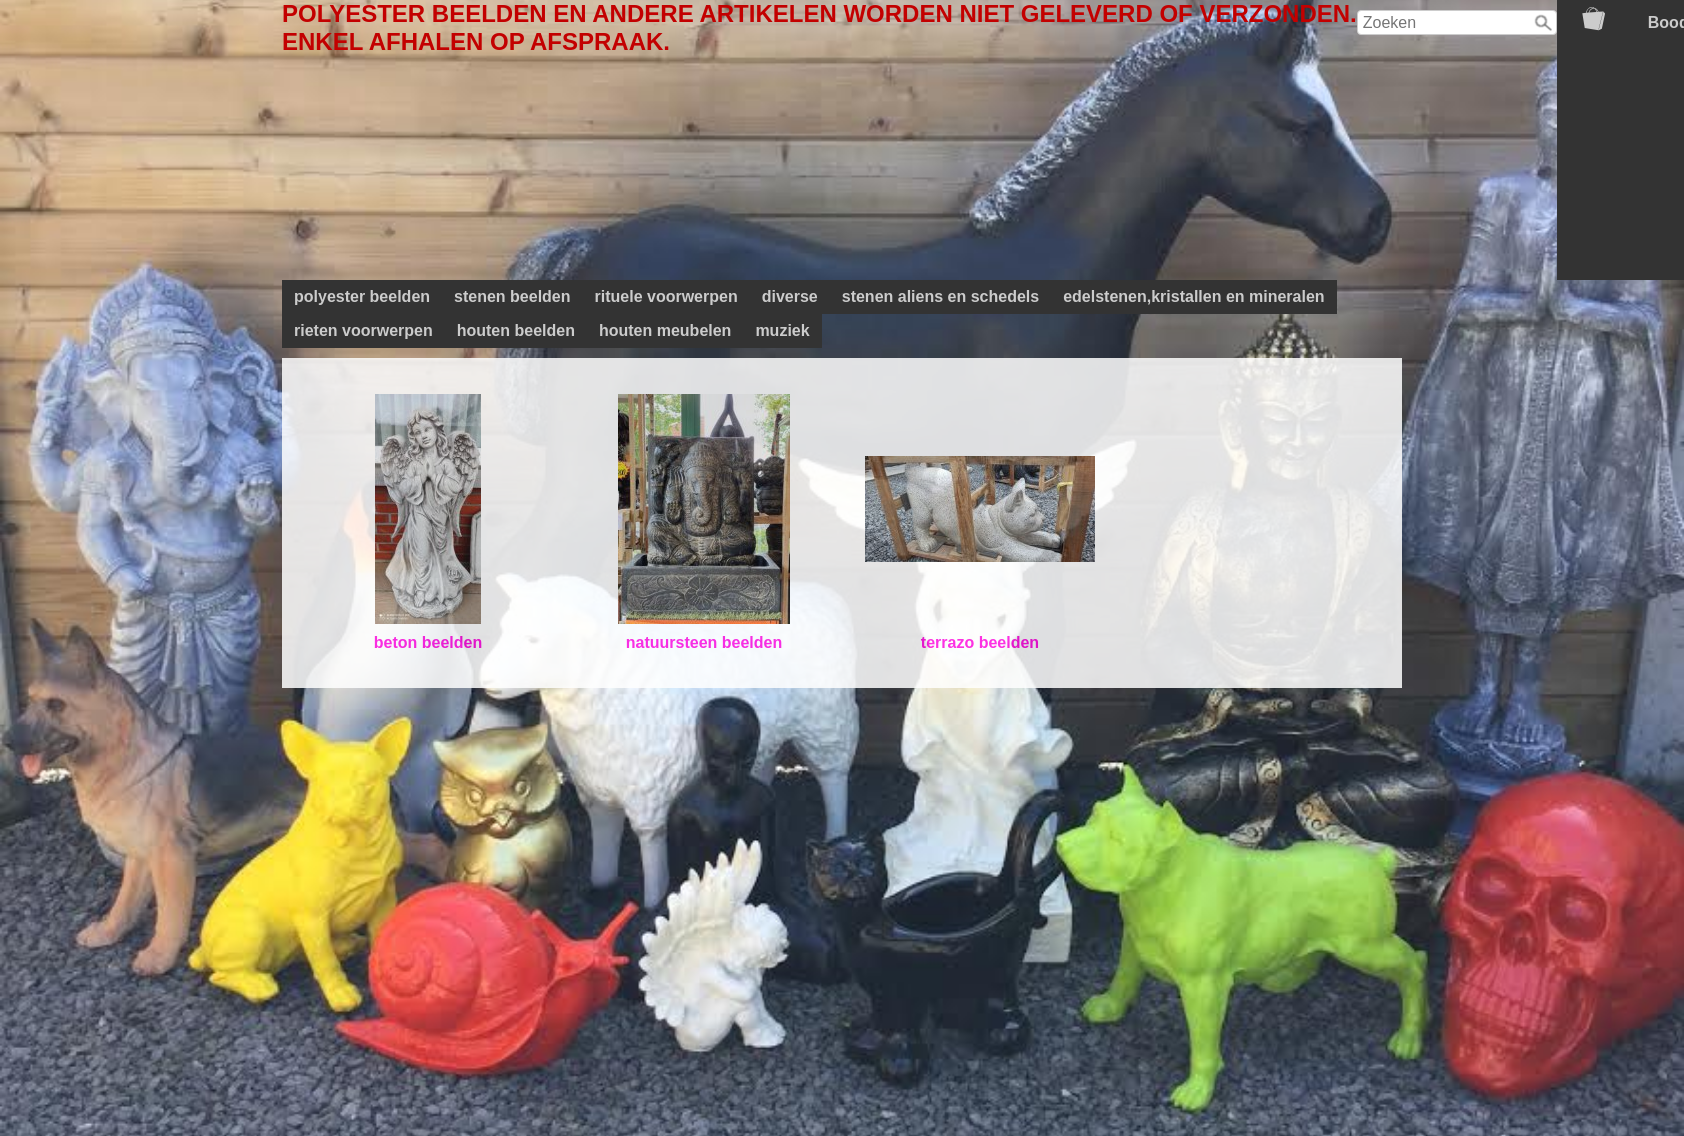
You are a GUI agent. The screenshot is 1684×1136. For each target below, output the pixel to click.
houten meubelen (665, 330)
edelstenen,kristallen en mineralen (1193, 296)
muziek (782, 330)
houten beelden (516, 330)
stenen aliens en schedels (940, 296)
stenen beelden (512, 296)
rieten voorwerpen (363, 330)
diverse (790, 296)
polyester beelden (362, 296)
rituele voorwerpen (666, 296)
